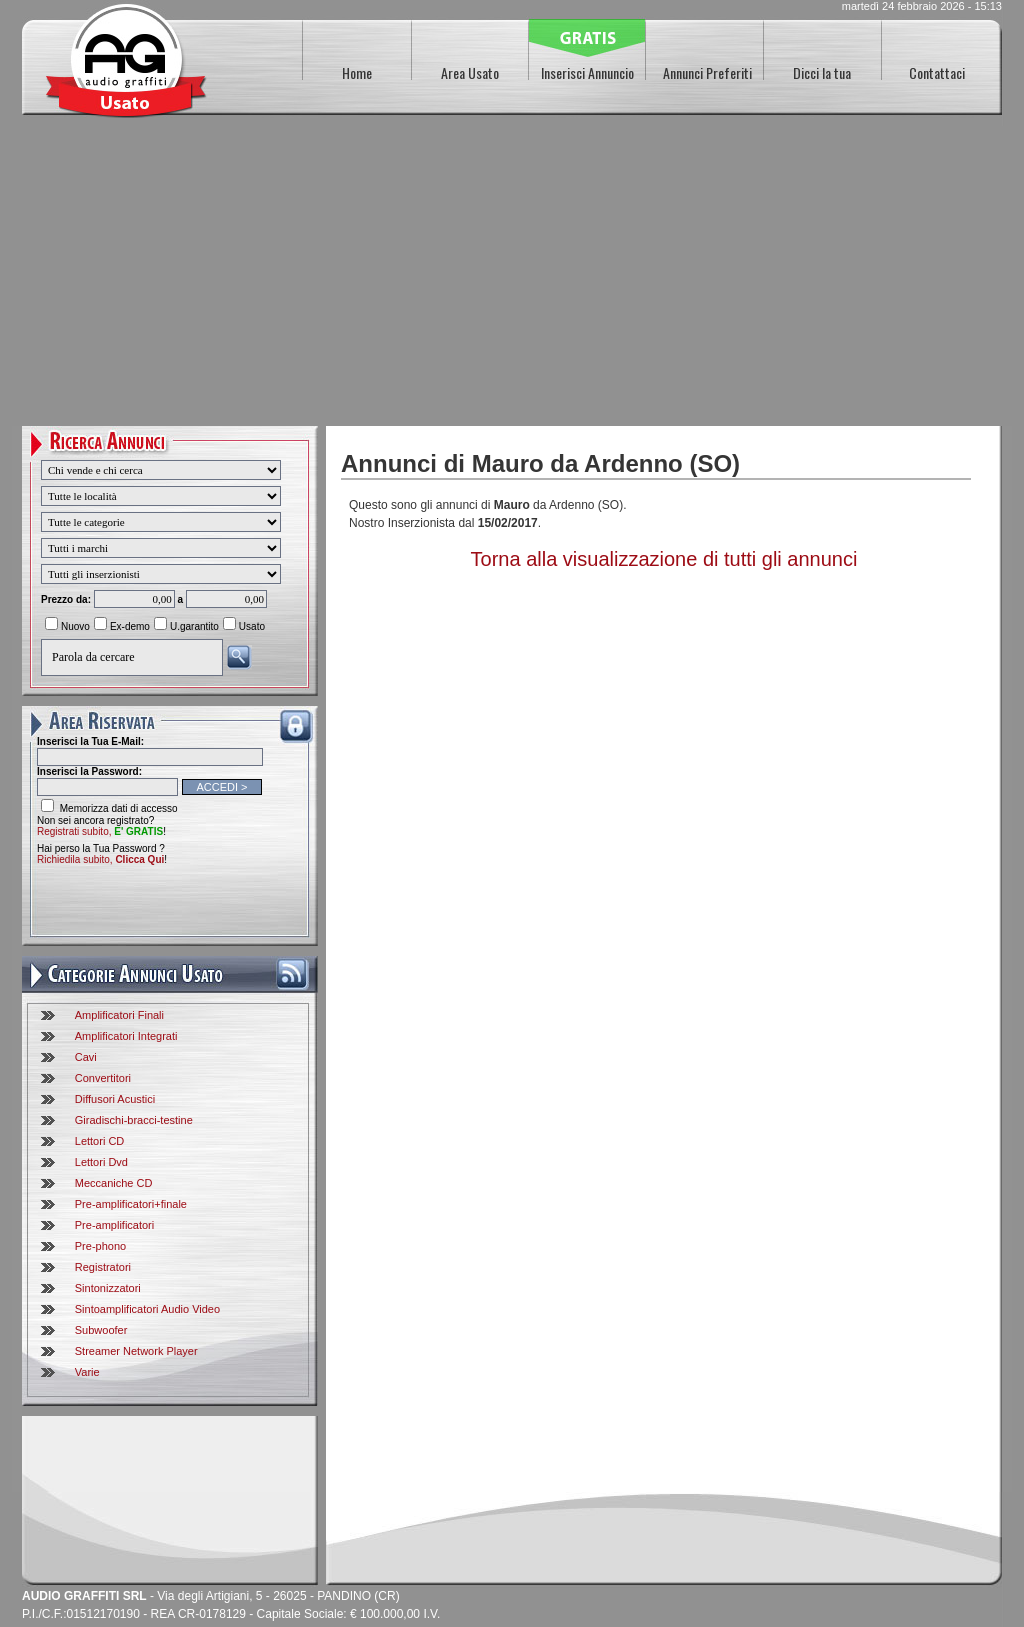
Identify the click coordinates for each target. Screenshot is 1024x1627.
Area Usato (470, 72)
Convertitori (103, 1078)
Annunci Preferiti (707, 72)
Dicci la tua (822, 72)
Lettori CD (100, 1141)
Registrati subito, (100, 831)
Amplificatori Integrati (126, 1036)
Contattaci (937, 72)
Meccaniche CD (114, 1183)
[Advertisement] (512, 276)
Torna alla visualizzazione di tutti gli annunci (664, 559)
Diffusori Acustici (115, 1099)
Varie (87, 1372)
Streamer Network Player (136, 1351)
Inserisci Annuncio (587, 72)
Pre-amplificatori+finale (131, 1204)
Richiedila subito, (100, 859)
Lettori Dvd (101, 1162)
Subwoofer (101, 1330)
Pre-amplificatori (114, 1225)
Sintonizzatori (108, 1288)
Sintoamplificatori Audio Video (147, 1309)
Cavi (86, 1057)
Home (357, 72)
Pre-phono (100, 1246)
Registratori (103, 1267)
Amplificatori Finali (119, 1015)
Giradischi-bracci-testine (134, 1120)
